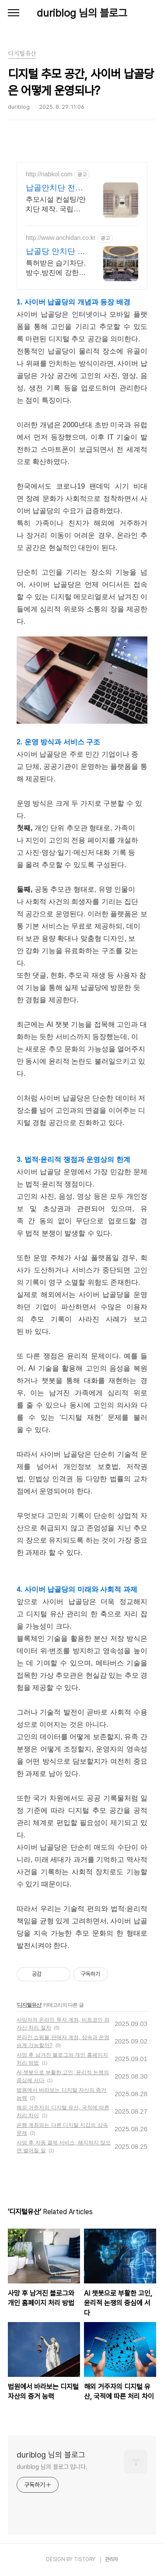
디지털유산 (29, 2005)
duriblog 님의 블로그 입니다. (52, 2466)
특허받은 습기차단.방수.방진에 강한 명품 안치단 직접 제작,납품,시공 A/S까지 (56, 268)
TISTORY (84, 2559)
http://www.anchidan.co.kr (61, 237)
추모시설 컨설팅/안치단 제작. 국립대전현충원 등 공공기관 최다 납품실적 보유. (56, 205)
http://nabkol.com (49, 174)
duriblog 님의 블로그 (82, 13)
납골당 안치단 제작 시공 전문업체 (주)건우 (55, 252)
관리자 (111, 2559)
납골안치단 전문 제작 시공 (54, 188)
